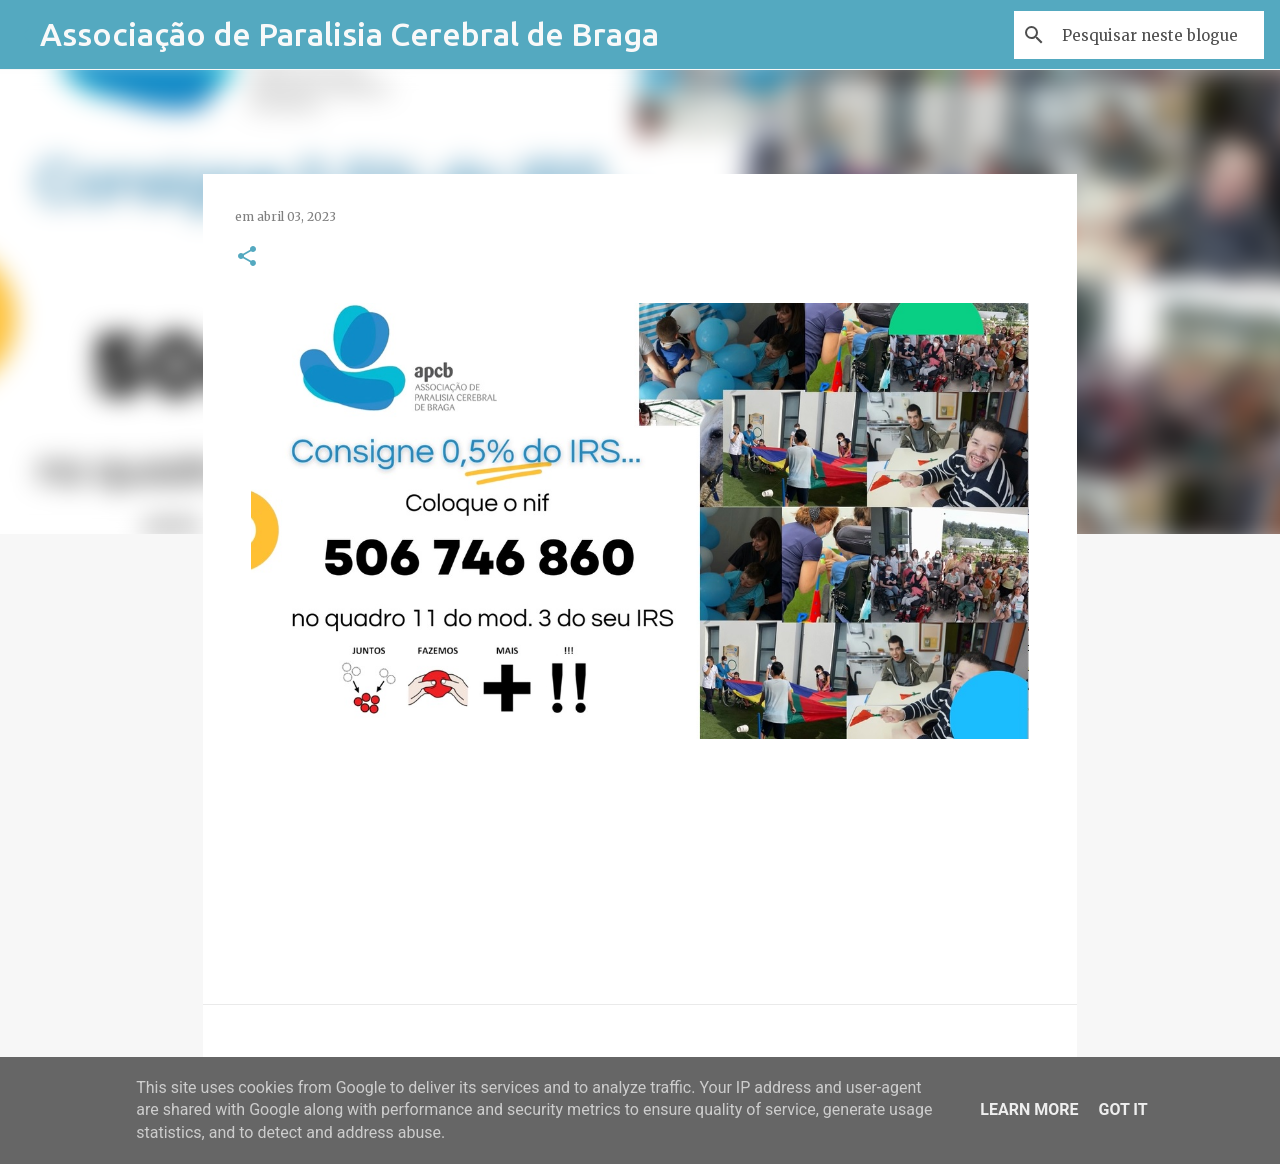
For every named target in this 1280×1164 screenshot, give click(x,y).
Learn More (1029, 1109)
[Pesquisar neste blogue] (1159, 35)
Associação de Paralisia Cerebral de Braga (349, 34)
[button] (247, 257)
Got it (1122, 1109)
